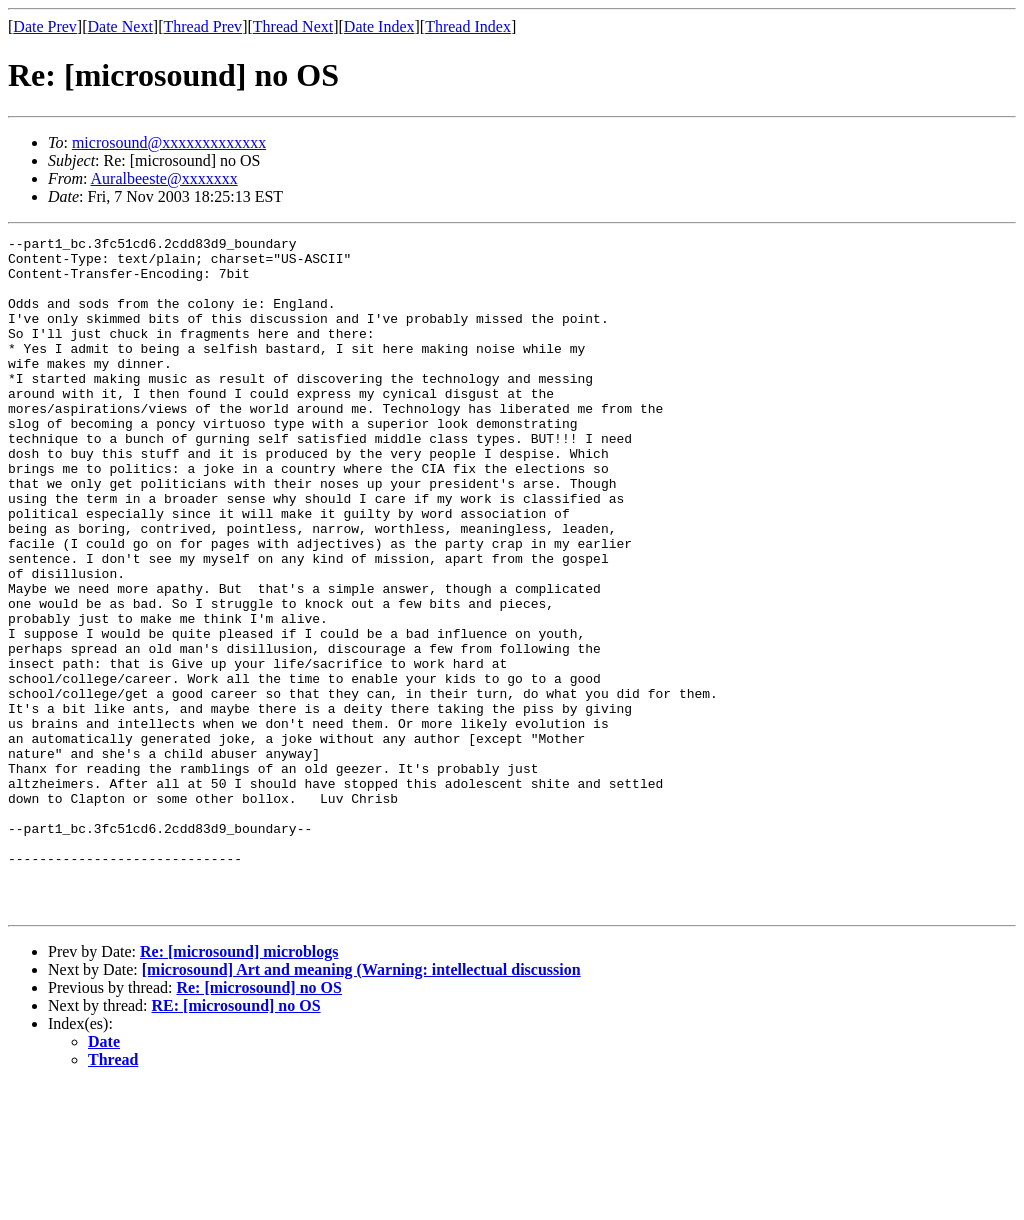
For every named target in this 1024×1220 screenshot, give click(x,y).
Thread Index (468, 26)
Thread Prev (202, 26)
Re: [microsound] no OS (259, 1122)
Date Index (379, 26)
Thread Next (293, 26)
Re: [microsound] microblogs (239, 1086)
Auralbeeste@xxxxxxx (164, 178)
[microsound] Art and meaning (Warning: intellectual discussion (361, 1104)
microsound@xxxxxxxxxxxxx (169, 142)
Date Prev (45, 26)
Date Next (120, 26)
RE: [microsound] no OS (236, 1140)
